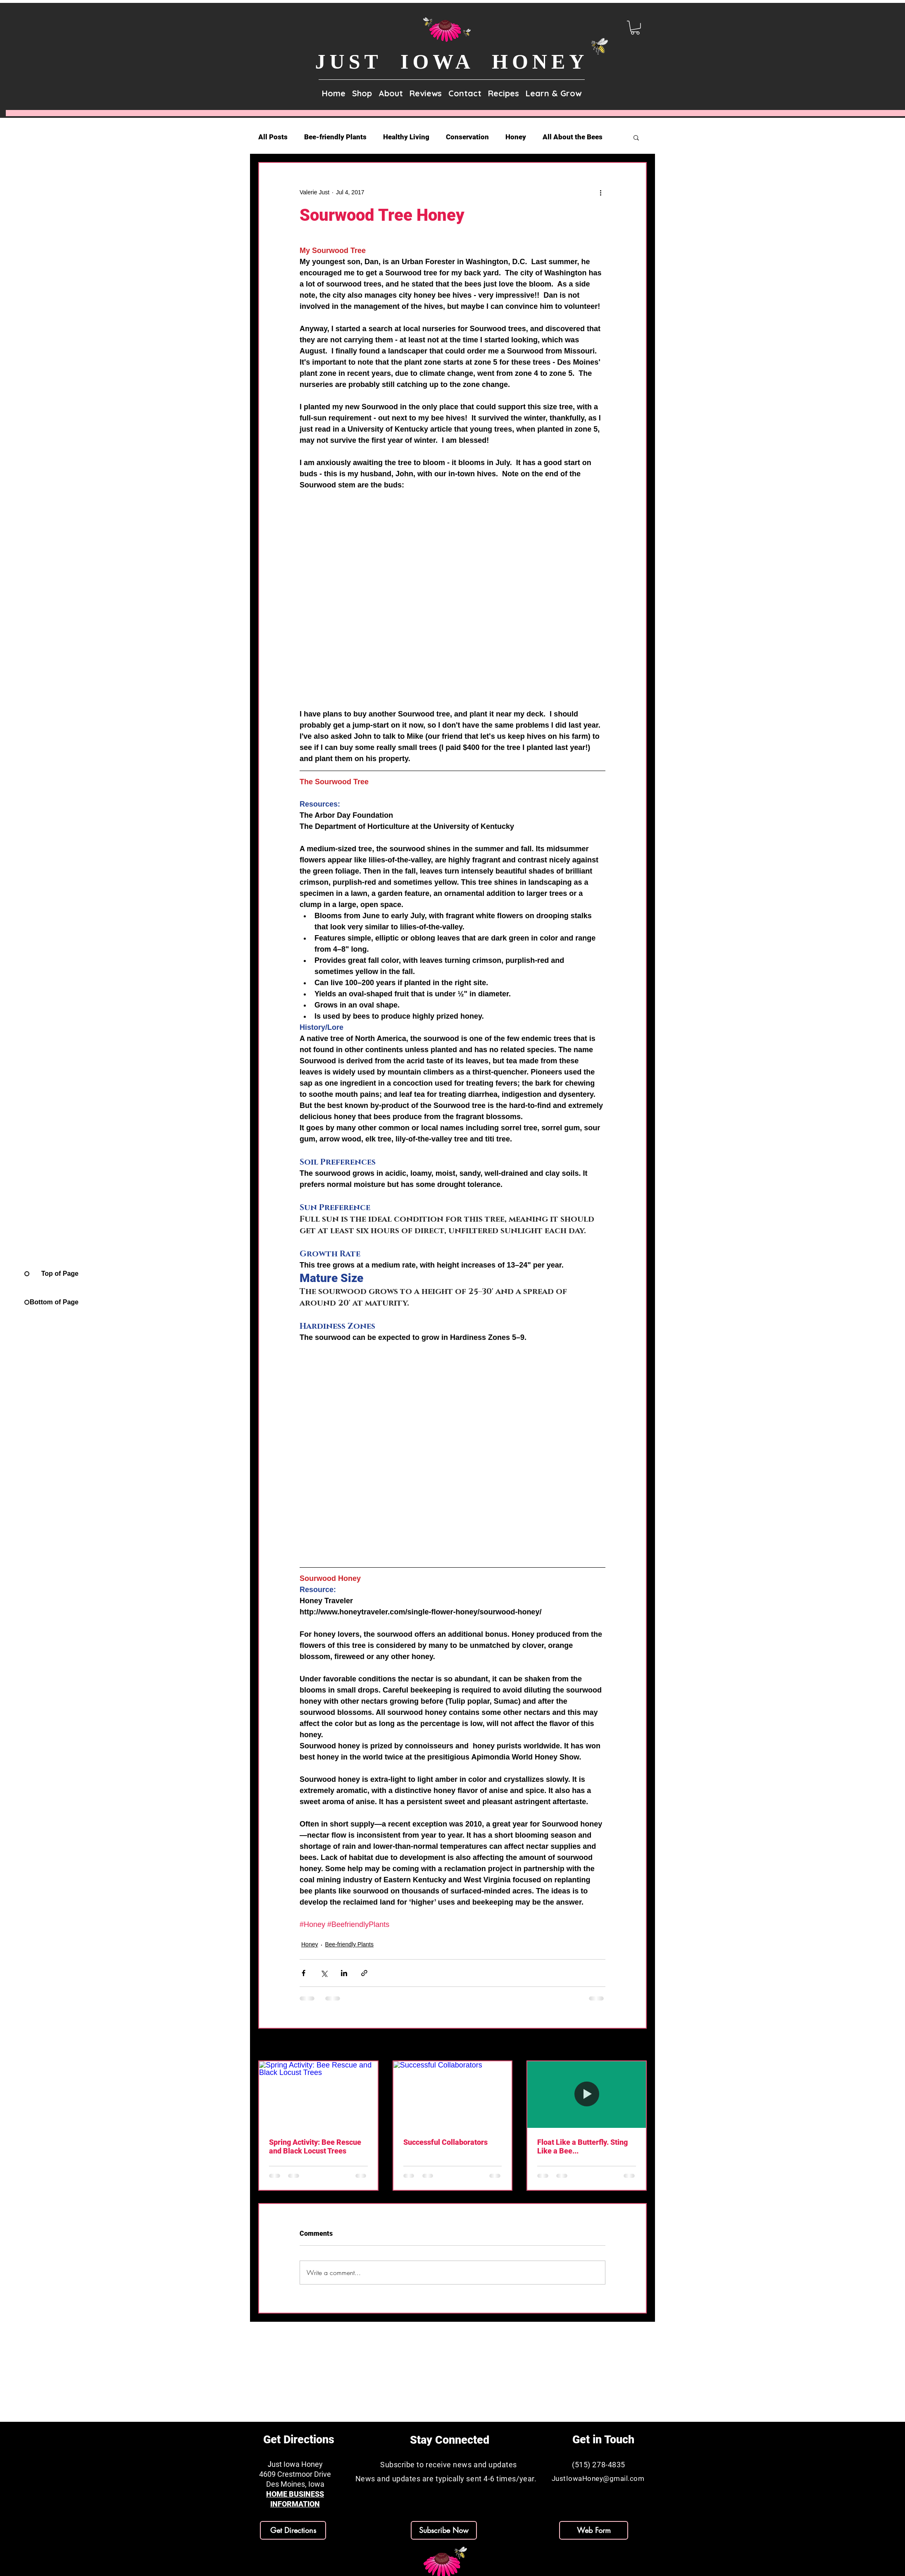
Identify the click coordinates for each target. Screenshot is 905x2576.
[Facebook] (289, 2567)
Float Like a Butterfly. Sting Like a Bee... (582, 2146)
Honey (515, 137)
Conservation (467, 137)
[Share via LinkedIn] (344, 1973)
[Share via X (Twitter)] (324, 1973)
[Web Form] (593, 2530)
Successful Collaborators (445, 2142)
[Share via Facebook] (303, 1973)
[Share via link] (364, 1973)
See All (638, 2045)
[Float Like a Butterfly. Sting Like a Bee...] (586, 2094)
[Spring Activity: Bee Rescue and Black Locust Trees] (318, 2094)
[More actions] (600, 193)
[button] (390, 89)
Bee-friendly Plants (335, 137)
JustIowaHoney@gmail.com (598, 2478)
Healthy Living (406, 137)
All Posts (273, 137)
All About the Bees (573, 137)
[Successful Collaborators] (452, 2094)
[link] (635, 28)
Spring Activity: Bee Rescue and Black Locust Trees (315, 2146)
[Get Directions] (293, 2530)
